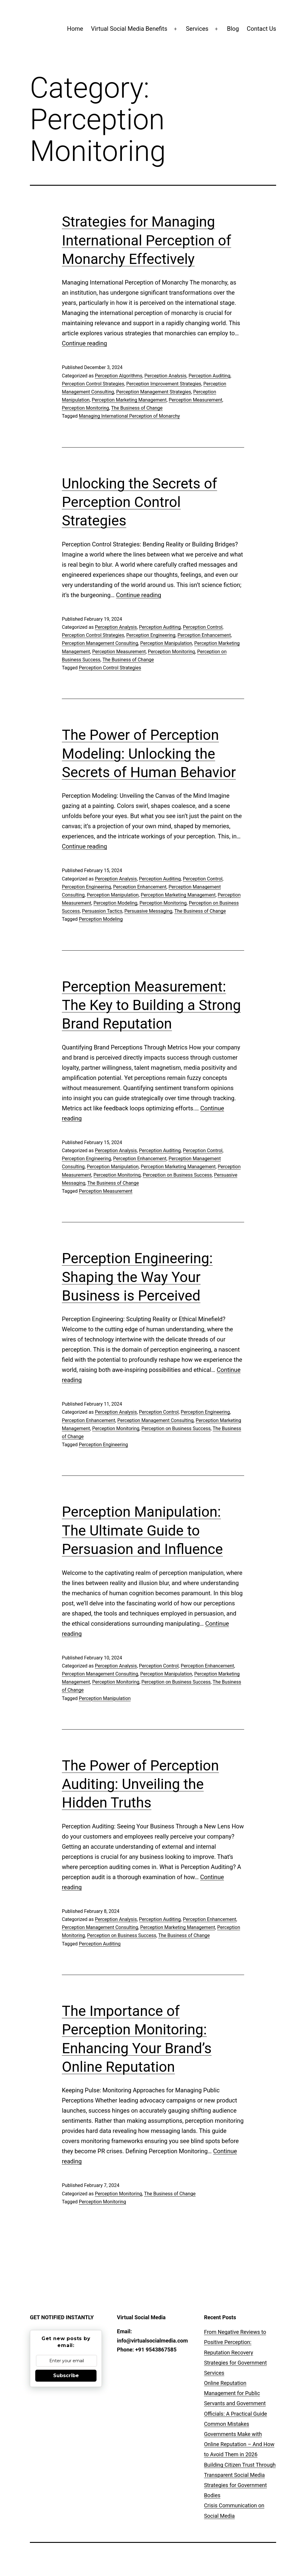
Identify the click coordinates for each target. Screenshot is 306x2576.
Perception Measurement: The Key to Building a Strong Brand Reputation (151, 1005)
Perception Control (203, 627)
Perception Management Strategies (153, 392)
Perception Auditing (209, 376)
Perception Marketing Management (129, 400)
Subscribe (66, 2375)
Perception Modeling (115, 903)
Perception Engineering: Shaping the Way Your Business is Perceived (137, 1277)
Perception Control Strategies (93, 384)
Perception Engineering (150, 635)
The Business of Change (137, 408)
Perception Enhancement (204, 635)
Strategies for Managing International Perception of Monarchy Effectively (146, 240)
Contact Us (261, 28)
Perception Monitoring (85, 408)
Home (75, 28)
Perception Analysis (165, 376)
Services (197, 28)
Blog (233, 28)
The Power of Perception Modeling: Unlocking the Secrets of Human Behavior (149, 753)
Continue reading (84, 343)
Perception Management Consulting (100, 643)
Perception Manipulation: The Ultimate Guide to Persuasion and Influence (142, 1530)
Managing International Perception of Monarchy (129, 416)
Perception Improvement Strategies (163, 384)
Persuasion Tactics (102, 911)
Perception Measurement (195, 400)
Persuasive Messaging (148, 911)
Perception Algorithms (118, 376)
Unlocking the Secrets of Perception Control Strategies (139, 502)
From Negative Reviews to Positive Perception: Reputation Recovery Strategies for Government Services (235, 2352)
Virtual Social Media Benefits (129, 28)
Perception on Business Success (177, 1175)
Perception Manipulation (166, 643)
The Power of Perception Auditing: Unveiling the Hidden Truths (140, 1784)
